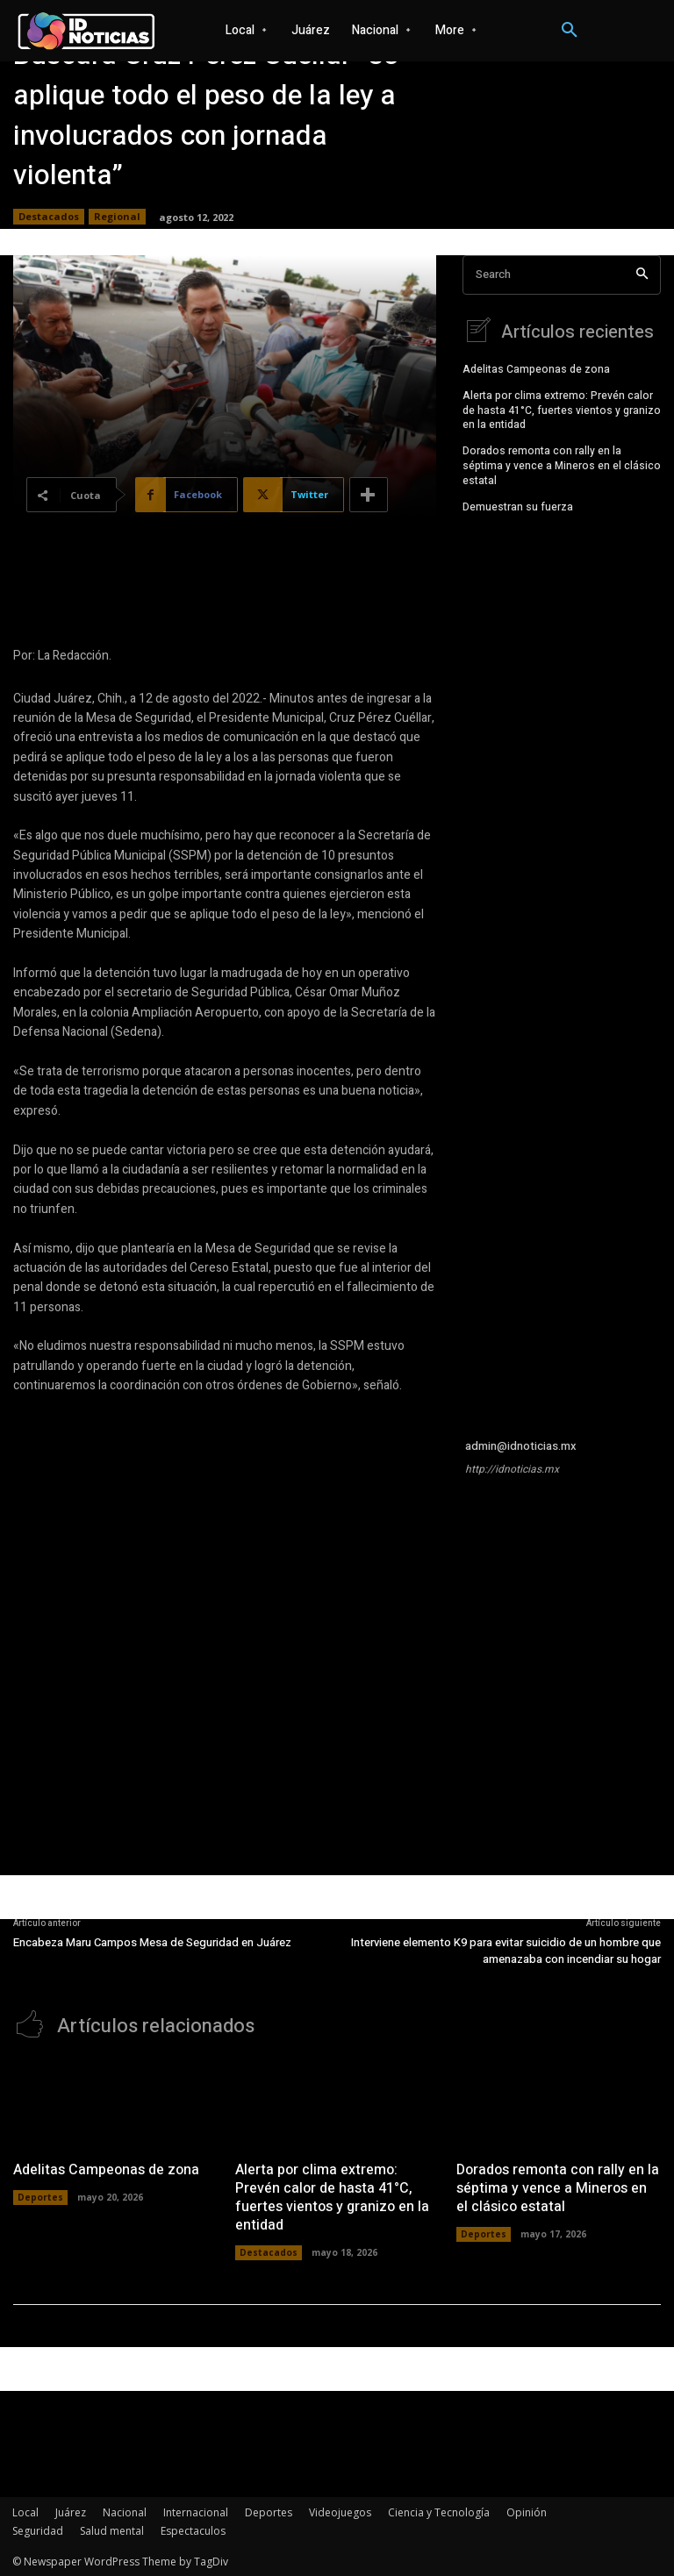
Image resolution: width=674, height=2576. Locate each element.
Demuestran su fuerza (517, 504)
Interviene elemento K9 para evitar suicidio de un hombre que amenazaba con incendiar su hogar (506, 1951)
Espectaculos (193, 2529)
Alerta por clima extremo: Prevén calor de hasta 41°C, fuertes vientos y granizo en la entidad (561, 409)
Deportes (40, 2195)
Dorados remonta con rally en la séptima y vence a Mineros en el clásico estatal (561, 464)
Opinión (526, 2510)
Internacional (195, 2510)
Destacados (48, 217)
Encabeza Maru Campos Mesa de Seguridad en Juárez (152, 1942)
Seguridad (37, 2529)
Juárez (70, 2510)
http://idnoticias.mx (512, 1469)
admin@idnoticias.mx (521, 1446)
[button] (570, 31)
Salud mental (112, 2529)
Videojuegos (340, 2510)
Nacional (125, 2510)
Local (25, 2510)
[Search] (642, 275)
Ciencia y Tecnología (439, 2510)
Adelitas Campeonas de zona (536, 367)
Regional (117, 217)
